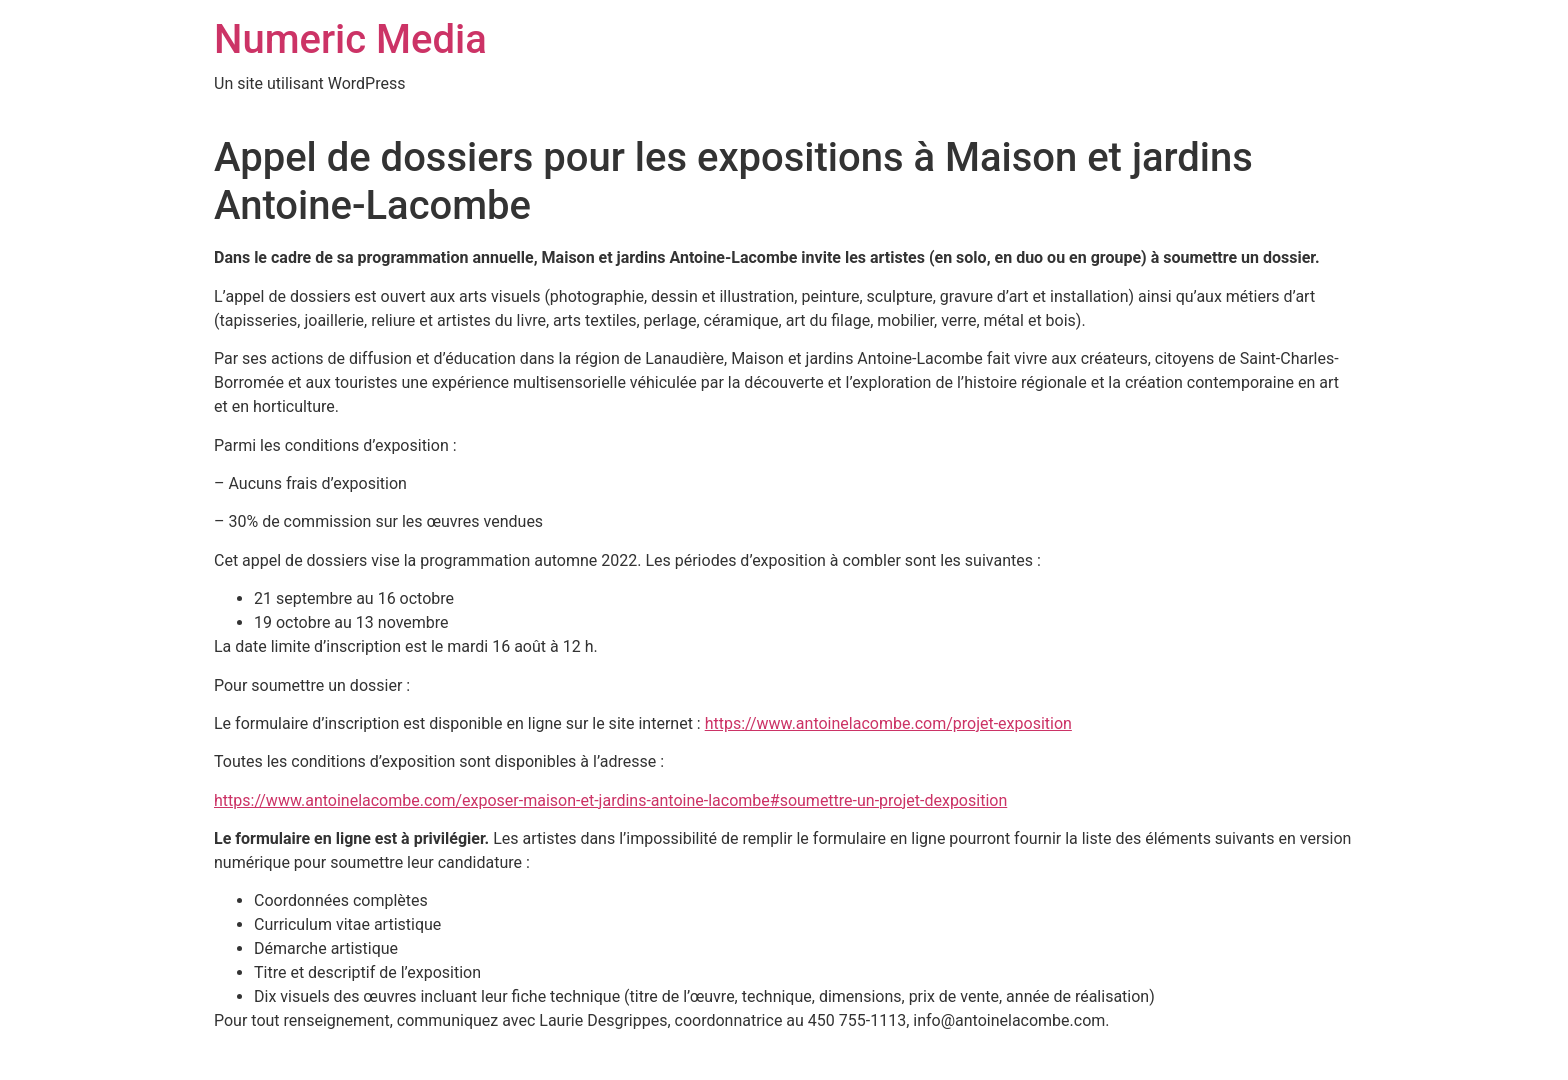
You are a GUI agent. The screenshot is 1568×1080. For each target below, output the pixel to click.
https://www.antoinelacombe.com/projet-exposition (888, 723)
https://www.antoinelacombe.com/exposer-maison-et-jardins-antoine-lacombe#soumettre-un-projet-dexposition (610, 800)
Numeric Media (350, 39)
